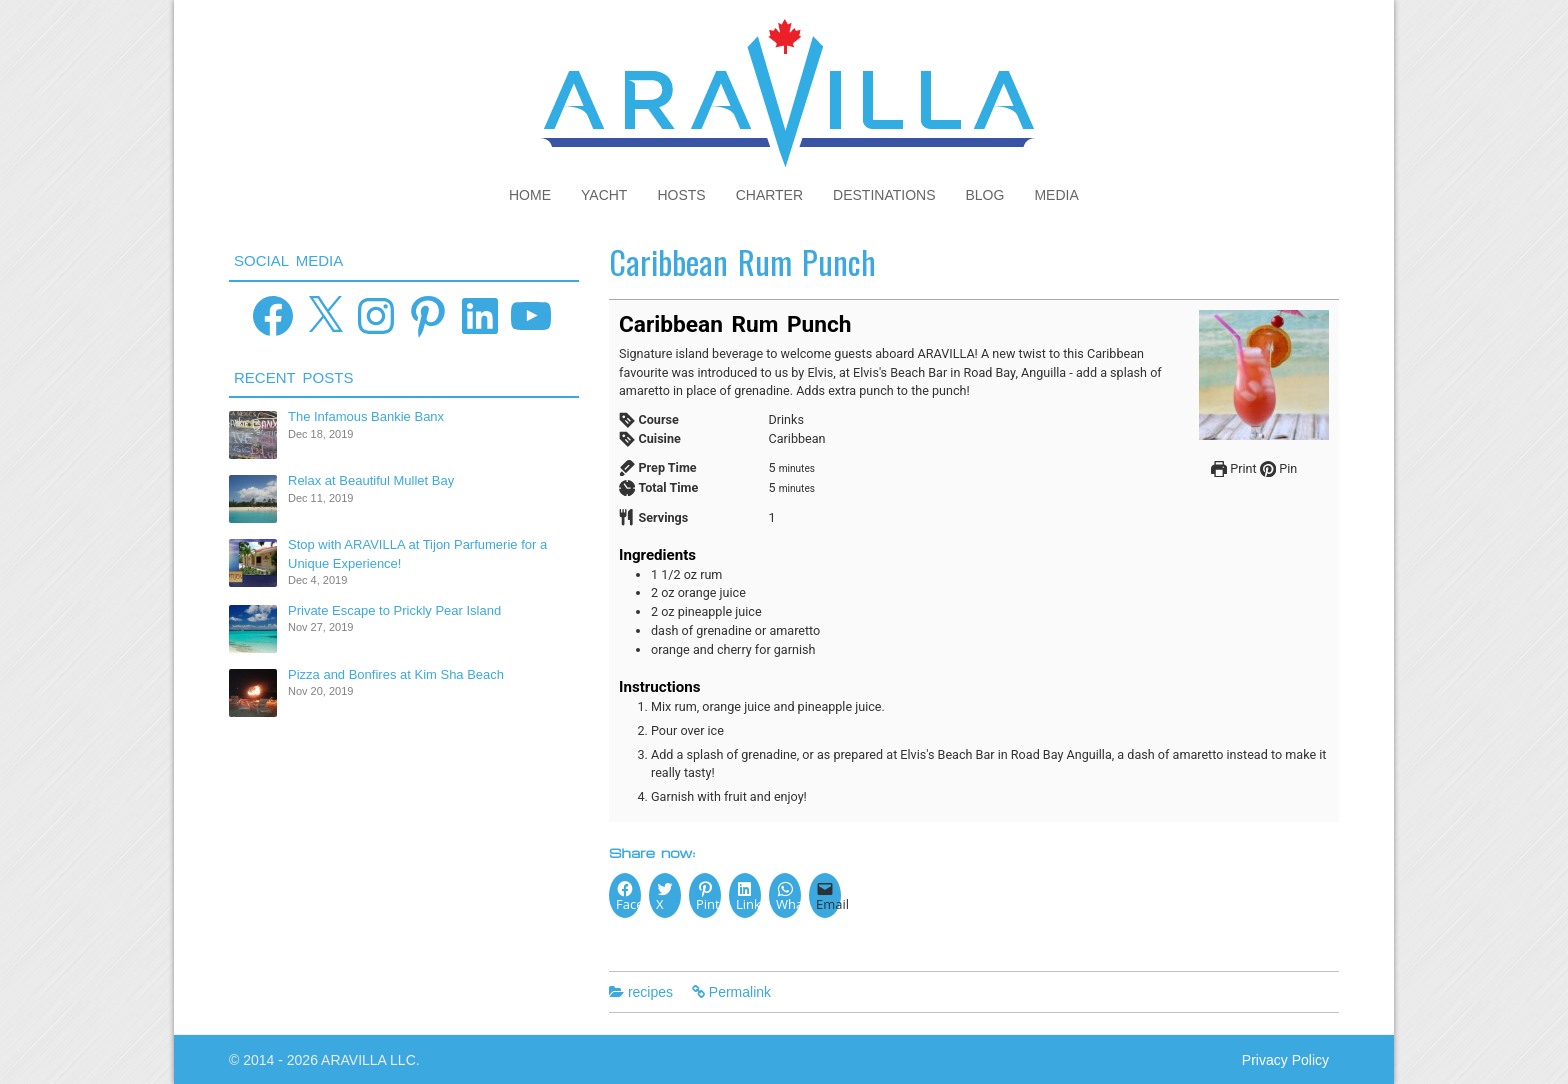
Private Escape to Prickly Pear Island (394, 610)
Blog (985, 195)
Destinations (884, 195)
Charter (769, 195)
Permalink (740, 992)
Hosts (681, 195)
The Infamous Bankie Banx (366, 416)
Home (530, 195)
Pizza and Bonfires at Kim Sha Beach (396, 674)
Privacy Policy (1285, 1060)
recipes (650, 992)
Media (1056, 195)
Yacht (604, 195)
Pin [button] (1278, 468)
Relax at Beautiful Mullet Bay (371, 480)
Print (1234, 468)
